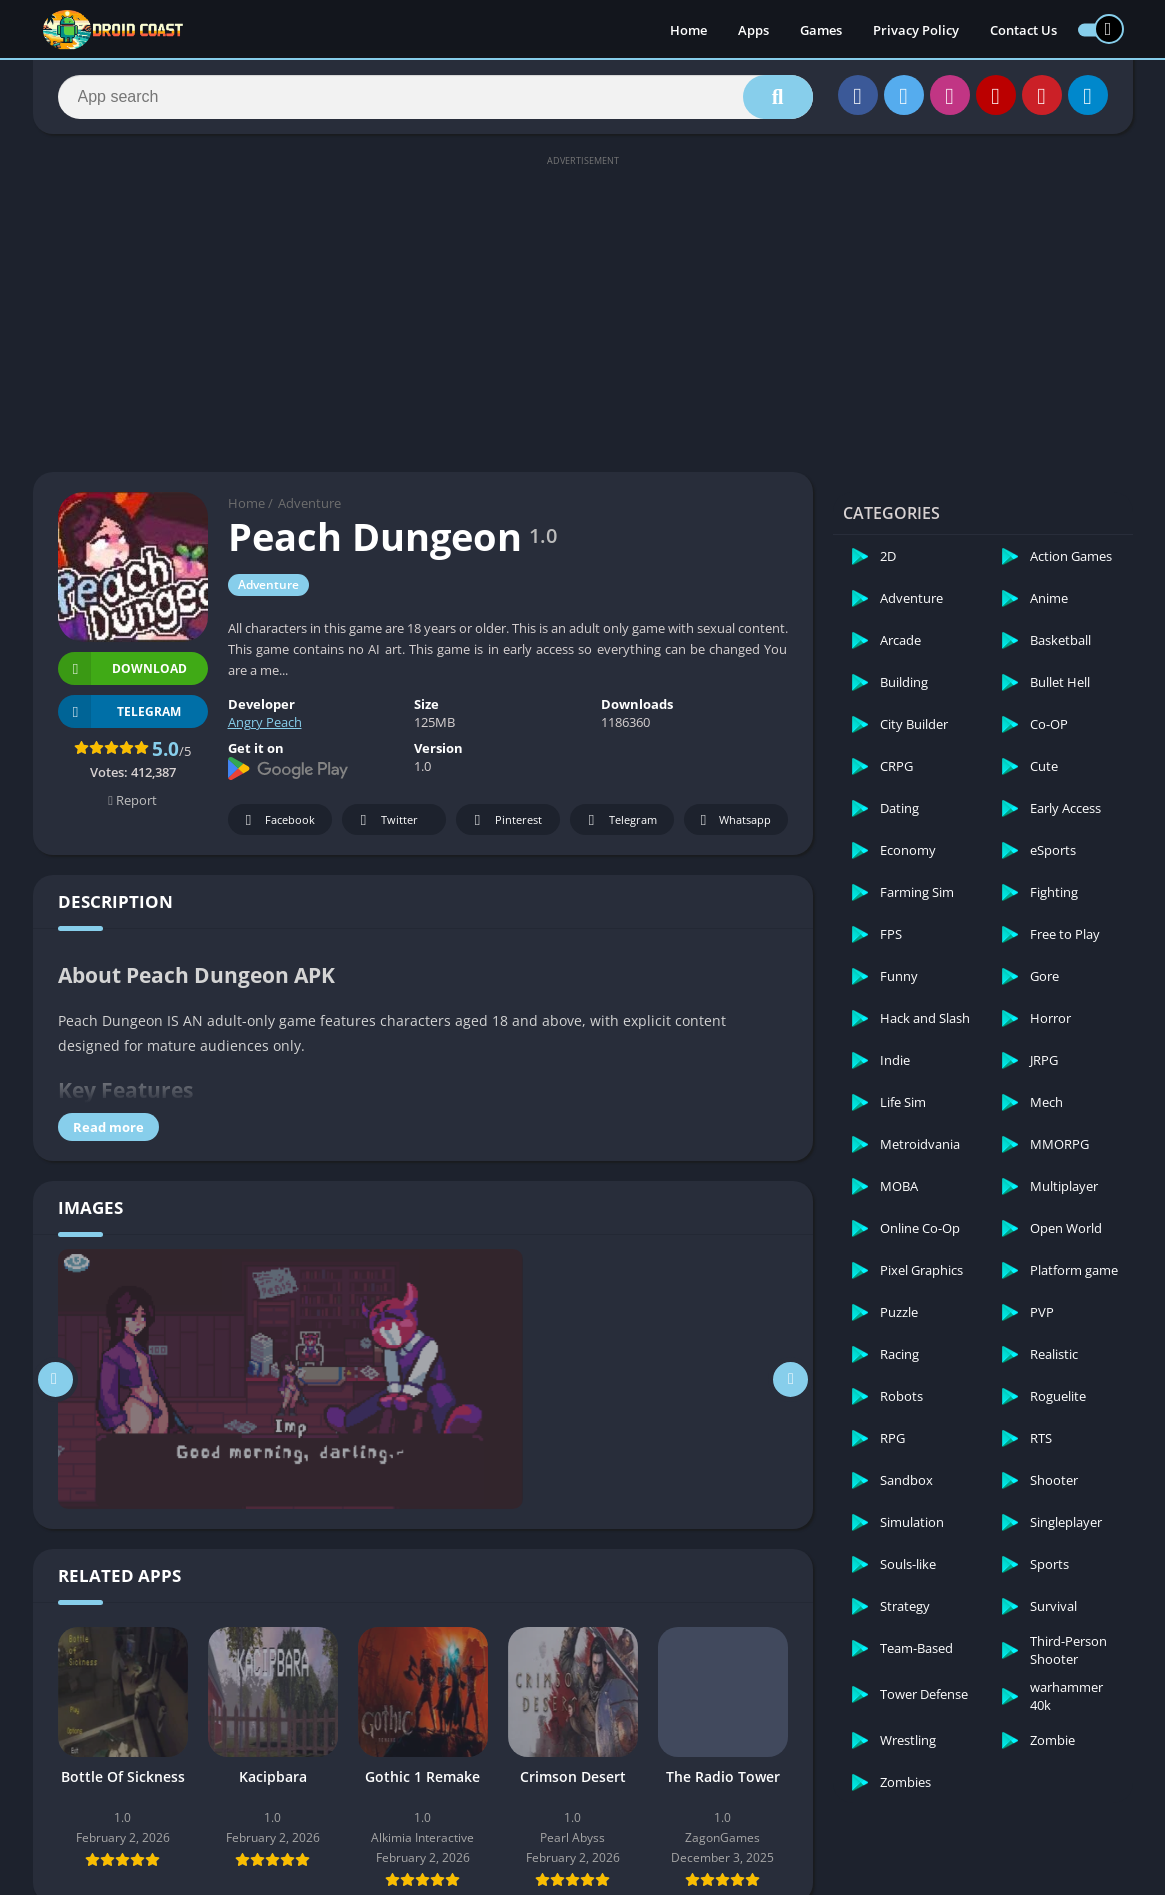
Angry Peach (265, 722)
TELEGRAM (120, 711)
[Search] (435, 97)
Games (821, 30)
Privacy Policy (916, 30)
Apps (753, 30)
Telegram (619, 820)
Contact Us (1023, 30)
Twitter (386, 820)
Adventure (309, 503)
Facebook (277, 820)
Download (122, 668)
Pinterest (505, 820)
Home (688, 30)
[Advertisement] (582, 312)
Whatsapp (733, 820)
